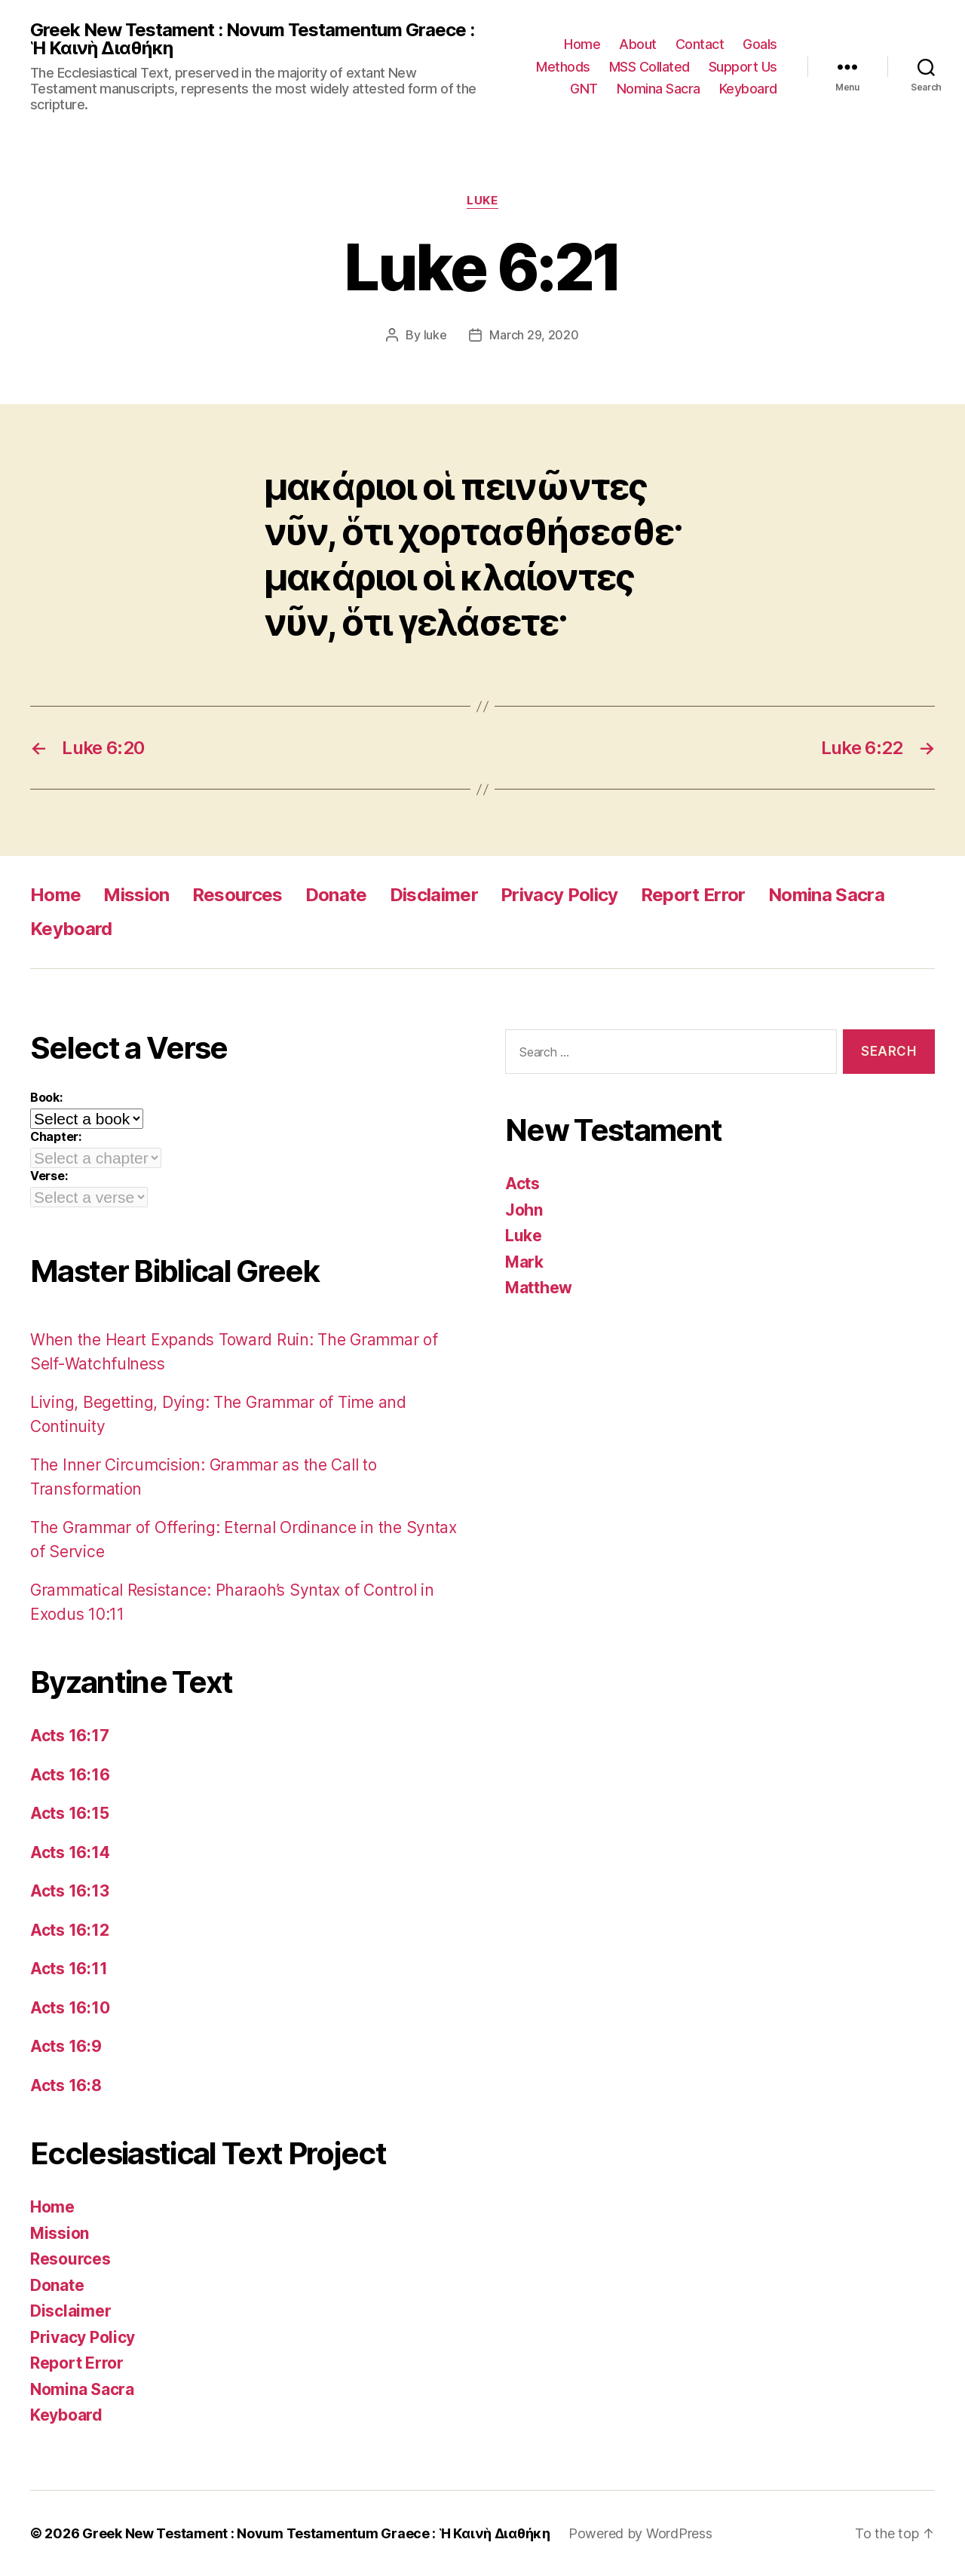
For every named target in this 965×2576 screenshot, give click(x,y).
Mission (136, 895)
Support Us (743, 67)
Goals (760, 44)
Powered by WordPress (640, 2533)
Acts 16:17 (69, 1735)
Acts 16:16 (69, 1774)
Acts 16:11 (68, 1968)
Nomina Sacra (658, 89)
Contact (700, 44)
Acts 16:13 (69, 1890)
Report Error (693, 895)
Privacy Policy (559, 895)
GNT (584, 89)
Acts (522, 1183)
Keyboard (748, 89)
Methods (563, 67)
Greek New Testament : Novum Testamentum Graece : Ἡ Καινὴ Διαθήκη (252, 39)
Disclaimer (434, 895)
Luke (482, 200)
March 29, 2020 (533, 334)
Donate (336, 895)
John (524, 1210)
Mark (524, 1262)
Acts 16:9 (66, 2046)
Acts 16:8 (66, 2085)
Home (582, 44)
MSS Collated (649, 67)
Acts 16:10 (69, 2007)
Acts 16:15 (69, 1813)
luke (435, 334)
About (638, 44)
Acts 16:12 (69, 1930)
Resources (237, 895)
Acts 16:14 (69, 1852)
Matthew (538, 1287)
